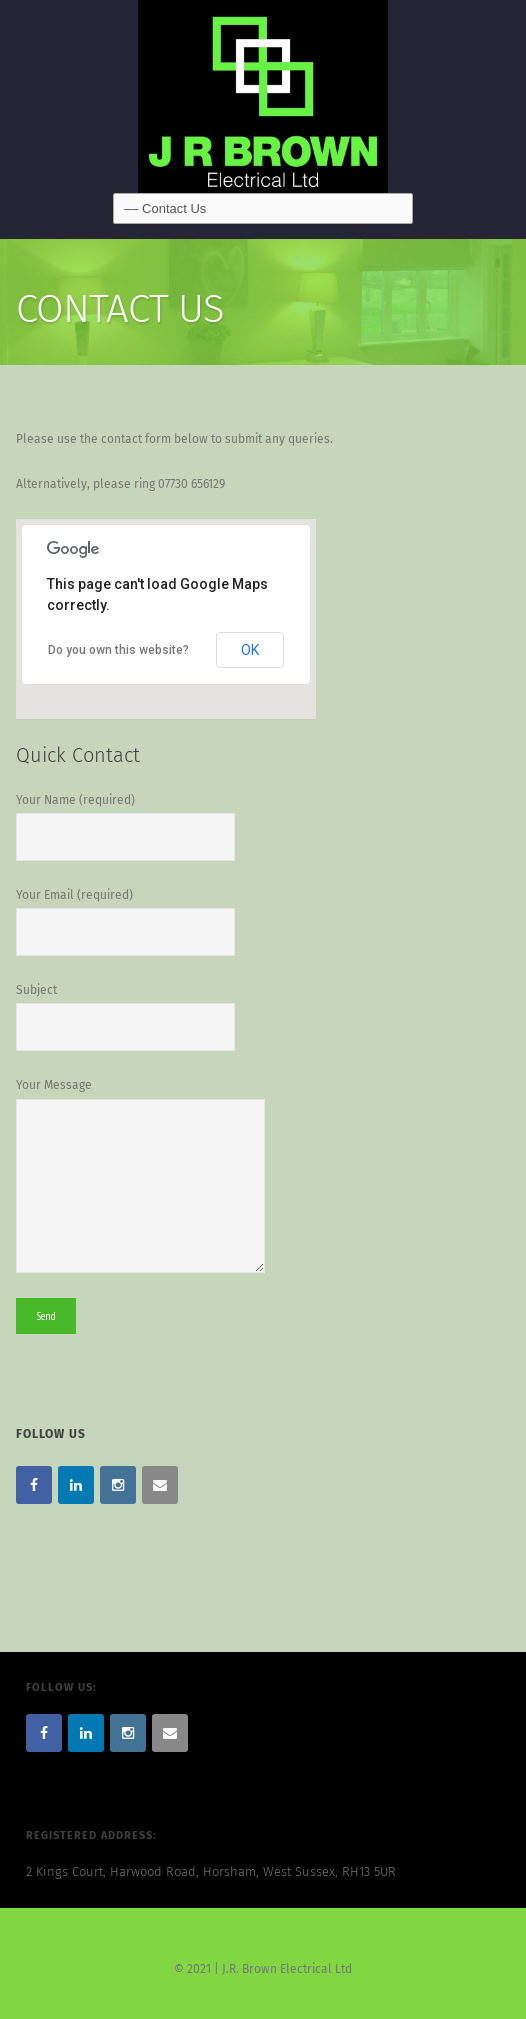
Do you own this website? (118, 650)
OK (250, 650)
